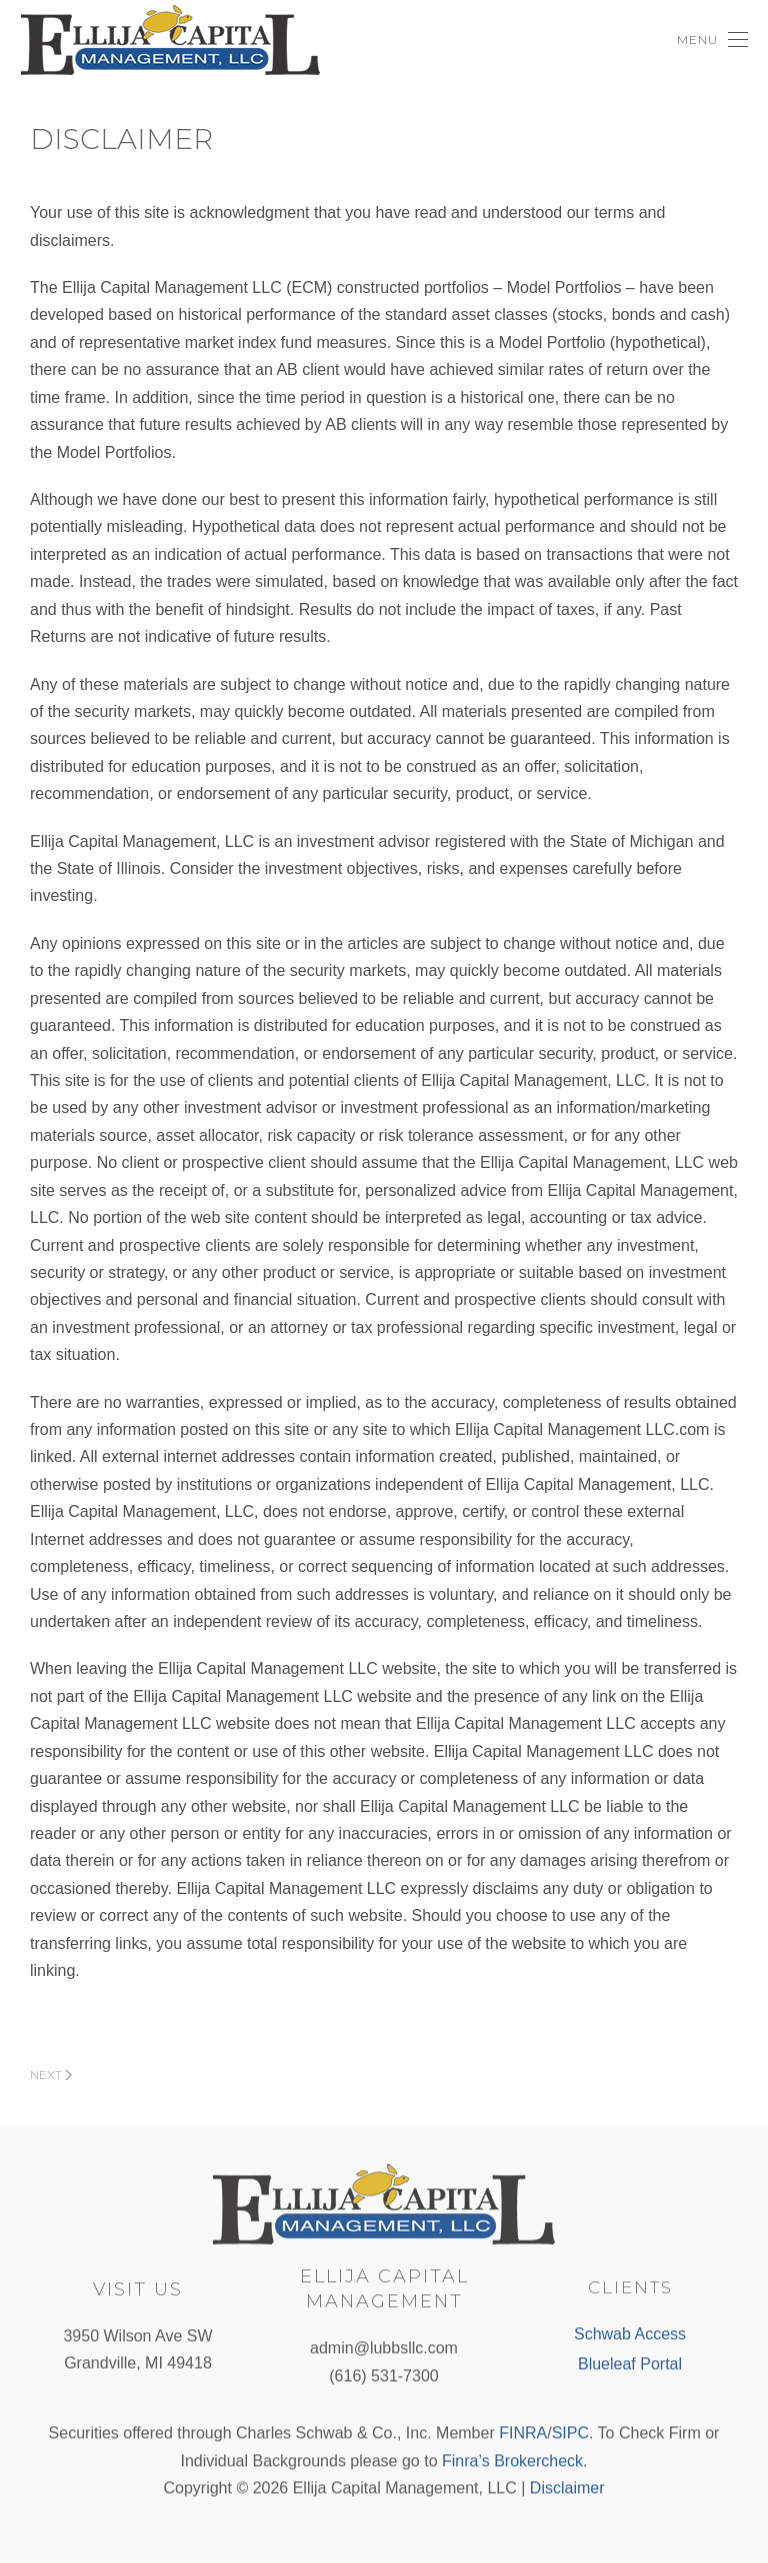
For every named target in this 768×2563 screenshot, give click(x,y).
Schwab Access (630, 2332)
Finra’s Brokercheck (512, 2459)
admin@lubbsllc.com (384, 2346)
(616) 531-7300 (383, 2374)
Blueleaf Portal (630, 2361)
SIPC (570, 2431)
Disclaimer (567, 2486)
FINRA (523, 2431)
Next (51, 2074)
